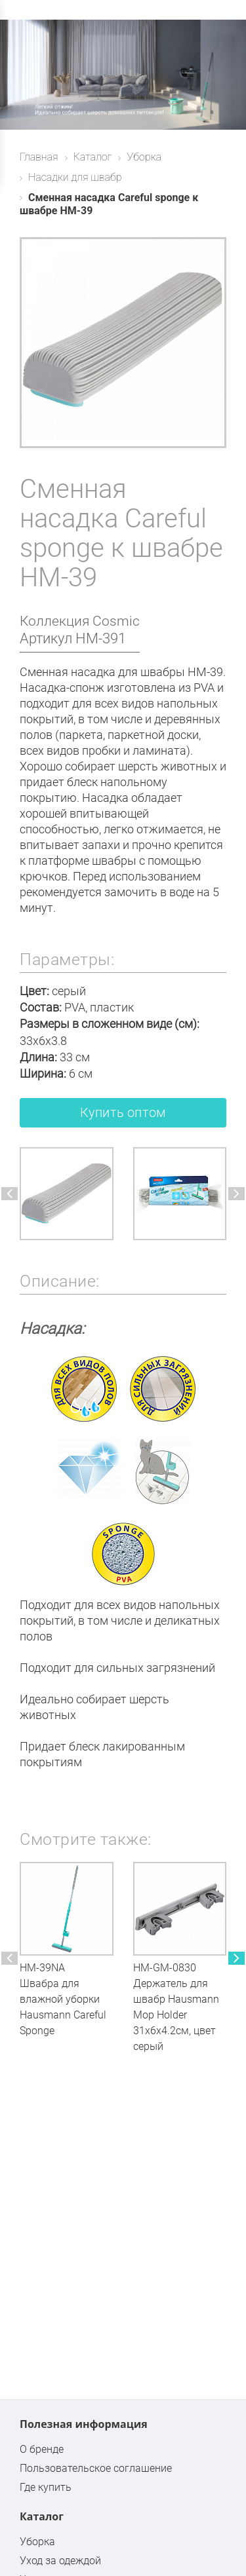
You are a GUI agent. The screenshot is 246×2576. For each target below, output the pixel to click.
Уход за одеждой (60, 2560)
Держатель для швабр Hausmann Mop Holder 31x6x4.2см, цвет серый (176, 2015)
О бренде (42, 2449)
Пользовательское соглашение (96, 2468)
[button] (9, 1194)
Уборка (37, 2541)
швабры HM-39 (181, 672)
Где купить (46, 2487)
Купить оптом (123, 1112)
